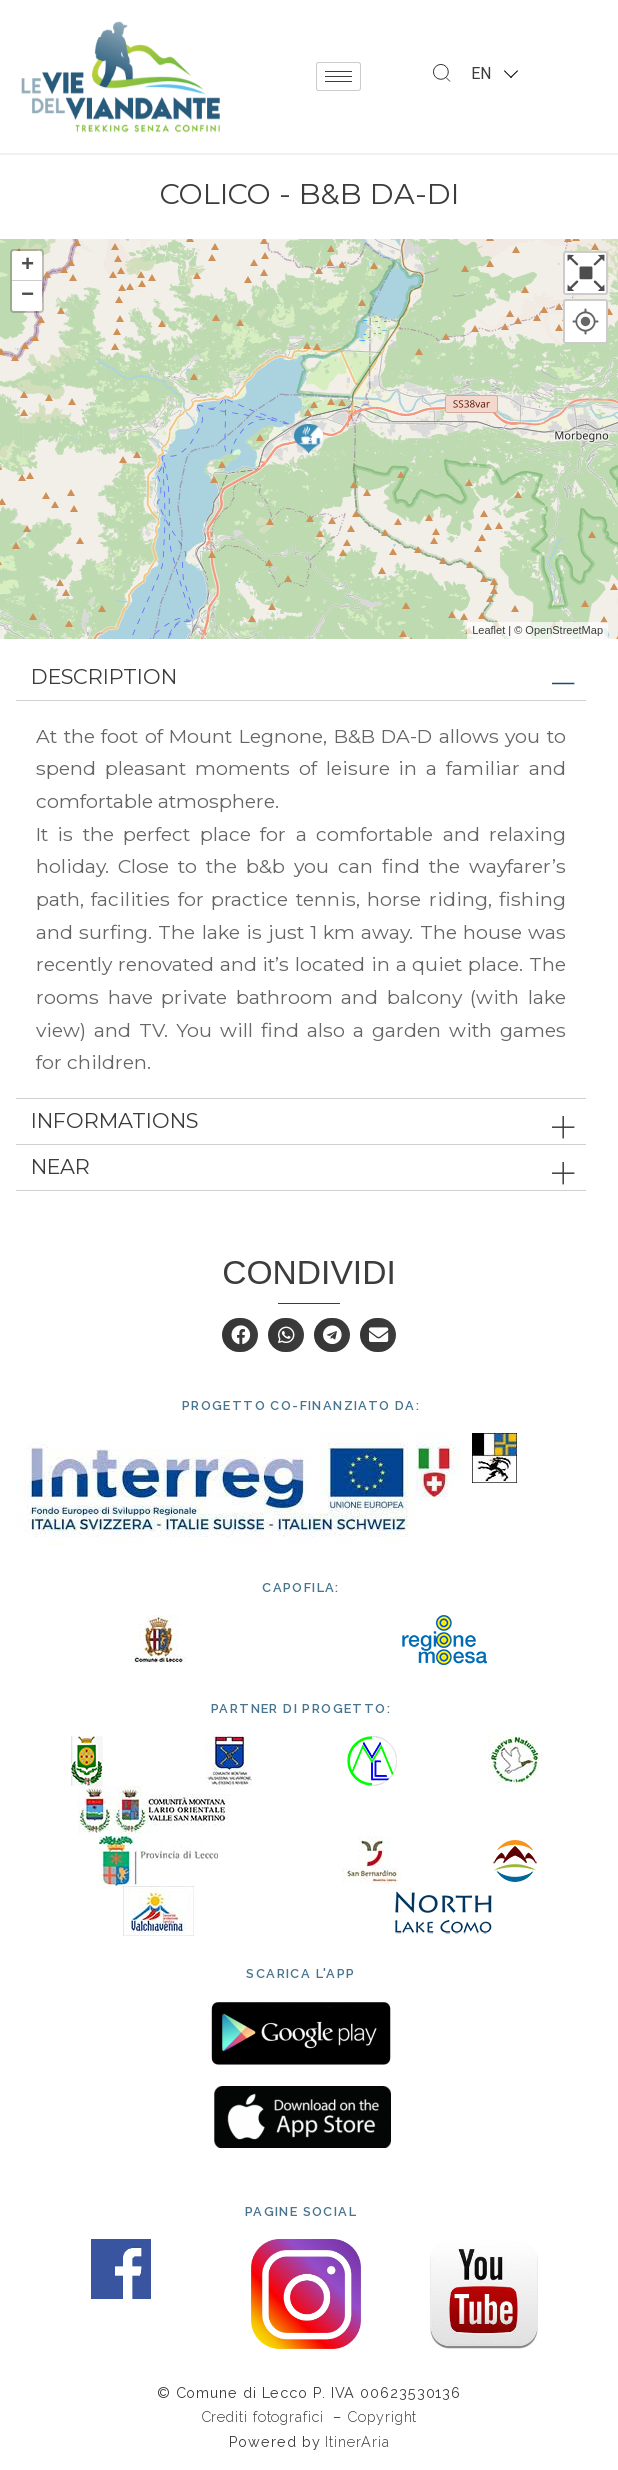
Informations (114, 1120)
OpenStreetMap (564, 630)
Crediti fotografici (265, 2416)
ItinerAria (357, 2441)
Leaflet (488, 630)
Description (104, 676)
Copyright (382, 2416)
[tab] (301, 677)
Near (60, 1166)
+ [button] (27, 266)
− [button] (27, 296)
